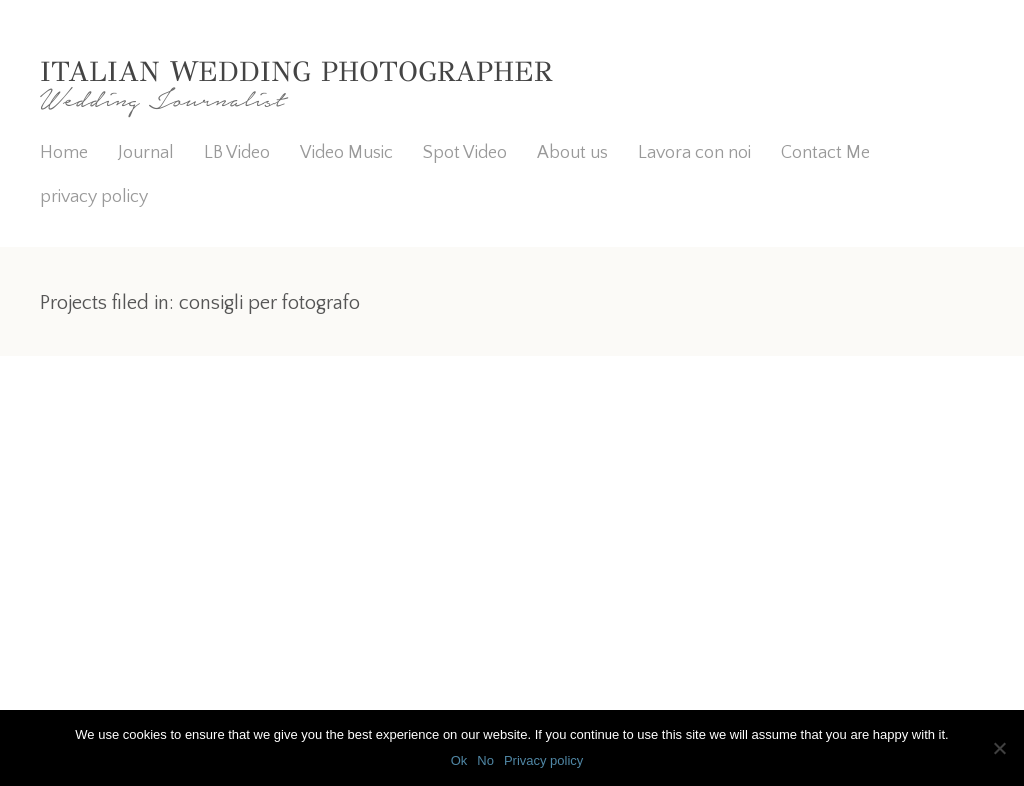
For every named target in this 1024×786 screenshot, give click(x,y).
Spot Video (465, 153)
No (485, 760)
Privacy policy (543, 760)
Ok (459, 760)
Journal (146, 153)
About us (572, 153)
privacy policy (94, 197)
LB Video (237, 153)
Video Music (346, 153)
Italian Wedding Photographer (296, 71)
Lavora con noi (694, 153)
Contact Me (825, 153)
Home (64, 153)
